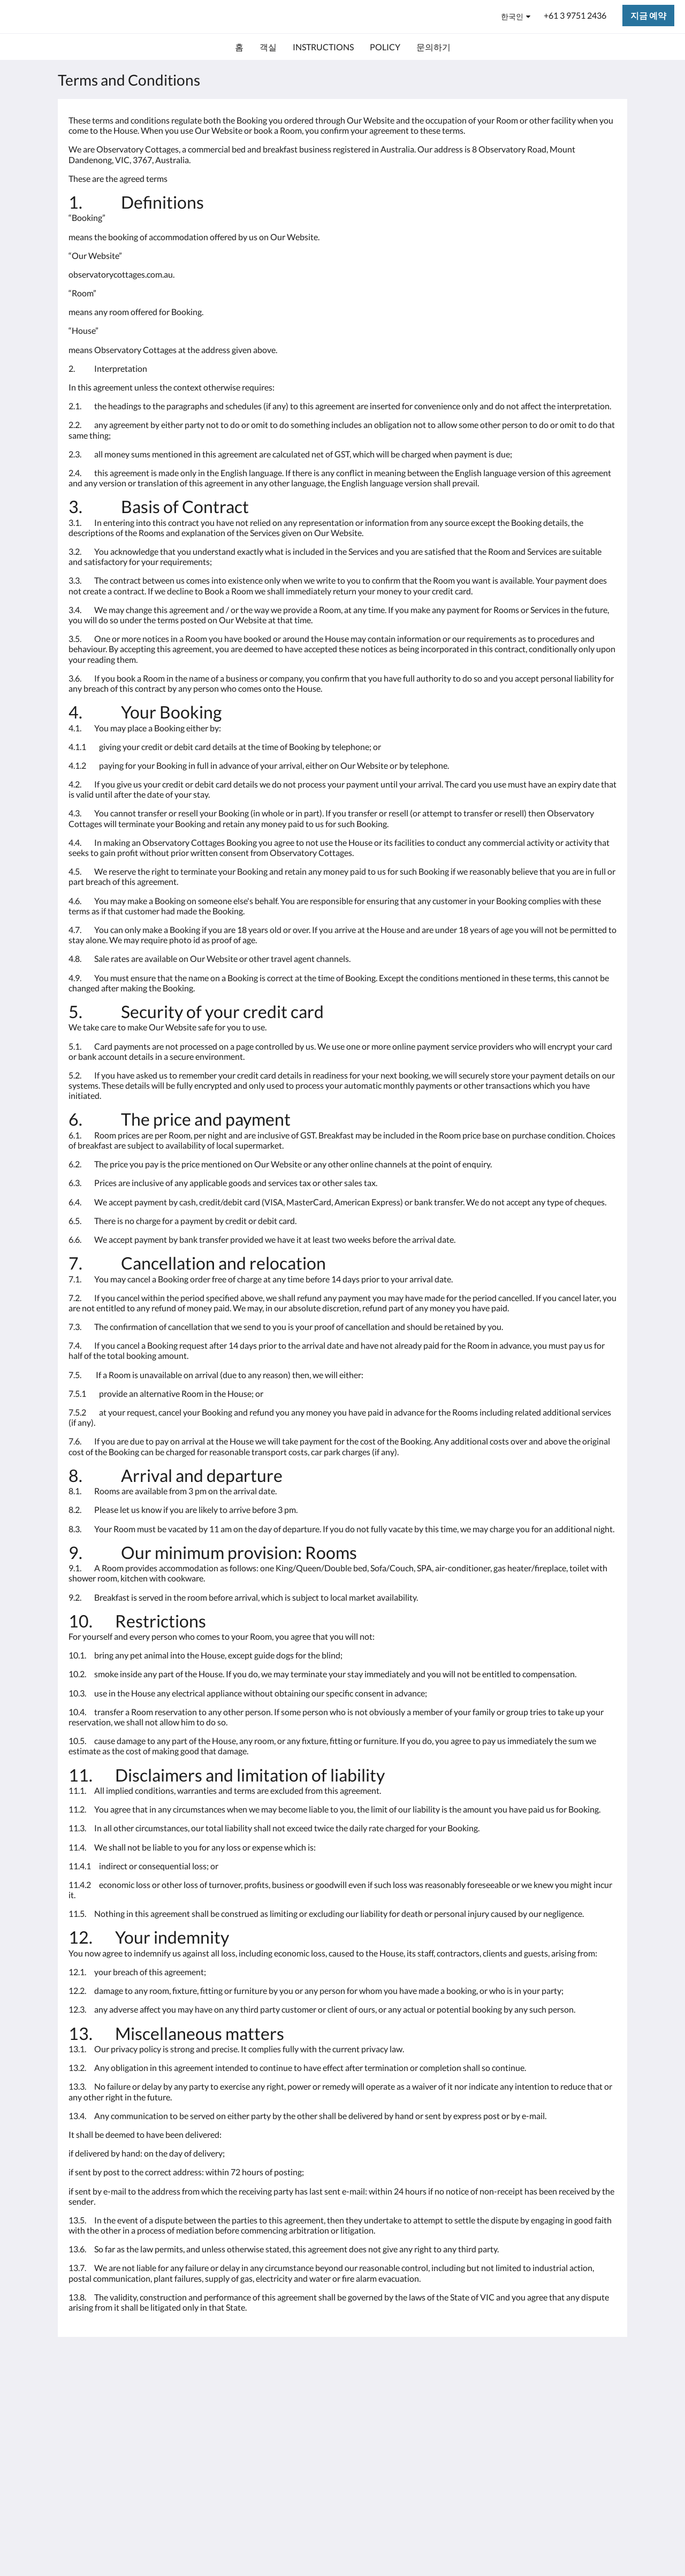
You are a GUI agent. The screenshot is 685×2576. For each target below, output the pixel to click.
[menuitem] (239, 47)
